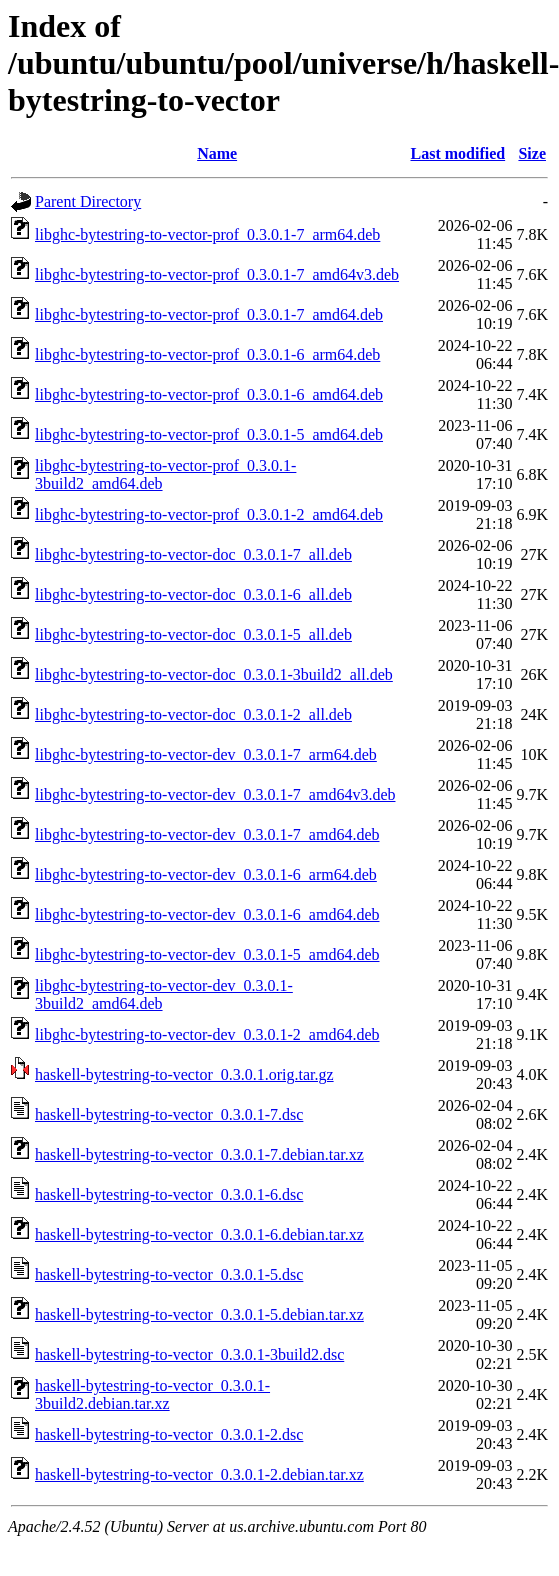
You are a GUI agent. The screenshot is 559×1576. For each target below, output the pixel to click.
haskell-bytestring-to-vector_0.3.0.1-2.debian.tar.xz (199, 1474)
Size (532, 153)
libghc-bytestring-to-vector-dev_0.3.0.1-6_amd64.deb (207, 914)
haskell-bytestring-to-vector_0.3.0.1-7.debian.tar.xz (199, 1154)
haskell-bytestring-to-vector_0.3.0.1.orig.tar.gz (184, 1074)
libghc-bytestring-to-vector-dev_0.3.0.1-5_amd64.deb (207, 954)
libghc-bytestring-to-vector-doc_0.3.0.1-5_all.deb (193, 634)
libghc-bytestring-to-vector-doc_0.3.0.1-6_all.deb (193, 594)
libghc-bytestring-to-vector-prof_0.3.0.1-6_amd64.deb (209, 394)
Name (217, 153)
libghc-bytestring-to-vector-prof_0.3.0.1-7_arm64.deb (207, 234)
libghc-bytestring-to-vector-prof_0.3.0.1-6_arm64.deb (207, 354)
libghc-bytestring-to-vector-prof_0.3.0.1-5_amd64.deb (209, 434)
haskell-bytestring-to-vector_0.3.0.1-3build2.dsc (189, 1354)
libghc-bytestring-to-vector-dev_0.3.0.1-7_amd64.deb (207, 834)
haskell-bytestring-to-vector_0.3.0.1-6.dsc (169, 1194)
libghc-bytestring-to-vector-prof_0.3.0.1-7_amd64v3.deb (217, 274)
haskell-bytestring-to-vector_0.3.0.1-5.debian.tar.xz (199, 1314)
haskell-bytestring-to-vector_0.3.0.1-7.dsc (169, 1114)
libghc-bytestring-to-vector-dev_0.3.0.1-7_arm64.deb (206, 754)
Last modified (457, 153)
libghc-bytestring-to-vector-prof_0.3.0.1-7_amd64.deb (209, 314)
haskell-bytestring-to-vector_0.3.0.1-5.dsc (169, 1274)
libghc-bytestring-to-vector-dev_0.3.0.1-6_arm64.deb (206, 874)
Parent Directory (88, 201)
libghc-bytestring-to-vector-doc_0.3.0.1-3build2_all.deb (214, 674)
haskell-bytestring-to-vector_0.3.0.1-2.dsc (169, 1434)
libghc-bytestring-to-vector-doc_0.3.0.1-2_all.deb (193, 714)
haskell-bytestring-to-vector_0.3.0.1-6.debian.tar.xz (199, 1234)
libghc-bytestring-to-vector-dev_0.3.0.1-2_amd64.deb (207, 1034)
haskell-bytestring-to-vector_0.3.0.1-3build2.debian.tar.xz (152, 1394)
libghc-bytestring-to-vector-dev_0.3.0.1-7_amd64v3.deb (215, 794)
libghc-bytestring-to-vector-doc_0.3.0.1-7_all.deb (193, 554)
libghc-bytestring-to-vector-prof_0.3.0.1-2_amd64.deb (209, 514)
